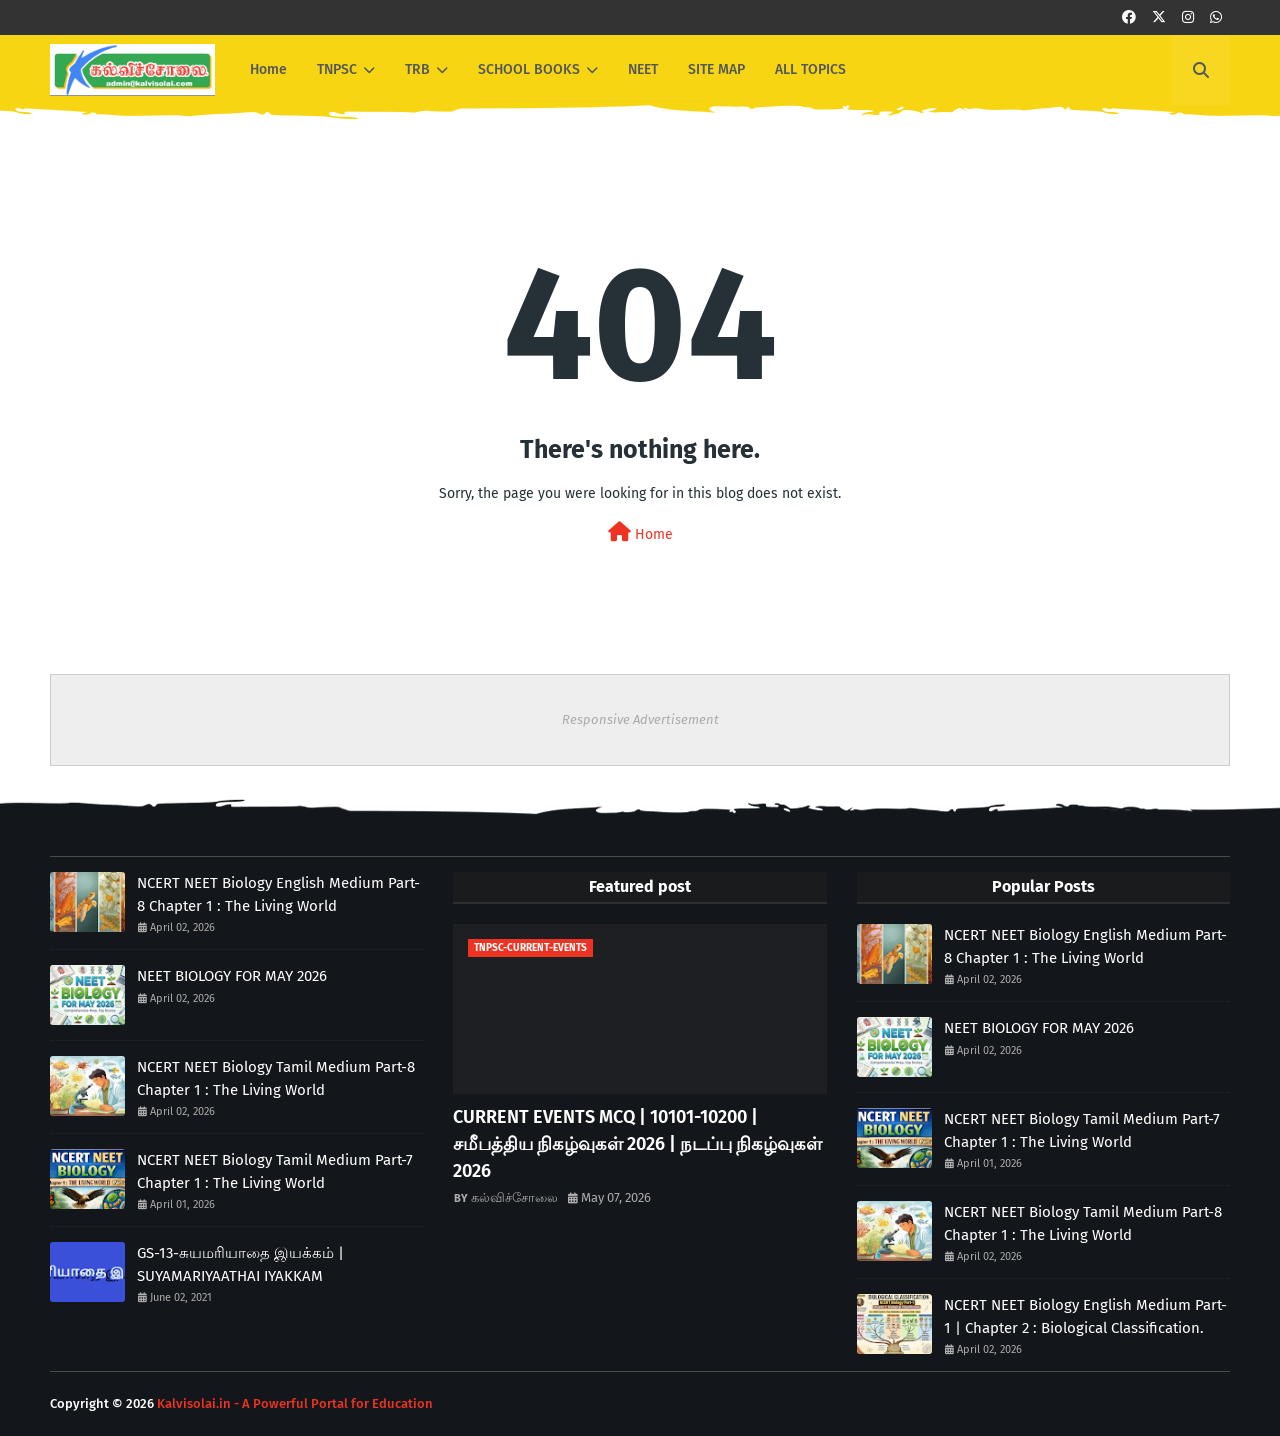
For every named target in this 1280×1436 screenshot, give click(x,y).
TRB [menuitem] (417, 69)
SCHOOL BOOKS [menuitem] (529, 69)
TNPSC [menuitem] (337, 69)
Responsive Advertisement (640, 719)
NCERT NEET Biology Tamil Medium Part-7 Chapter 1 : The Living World (275, 1171)
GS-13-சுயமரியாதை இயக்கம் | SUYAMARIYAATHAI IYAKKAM (240, 1264)
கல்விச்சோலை (514, 1197)
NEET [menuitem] (643, 69)
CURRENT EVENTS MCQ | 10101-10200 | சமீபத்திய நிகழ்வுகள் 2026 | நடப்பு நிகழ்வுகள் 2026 (637, 1144)
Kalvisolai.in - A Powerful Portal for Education (295, 1403)
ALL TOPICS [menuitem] (810, 69)
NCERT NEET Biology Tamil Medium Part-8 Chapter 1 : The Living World (276, 1078)
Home (640, 532)
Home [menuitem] (268, 69)
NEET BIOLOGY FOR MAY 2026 (232, 976)
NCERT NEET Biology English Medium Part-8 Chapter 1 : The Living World (278, 894)
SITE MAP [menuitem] (716, 69)
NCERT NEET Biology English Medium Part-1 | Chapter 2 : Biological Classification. (1085, 1316)
